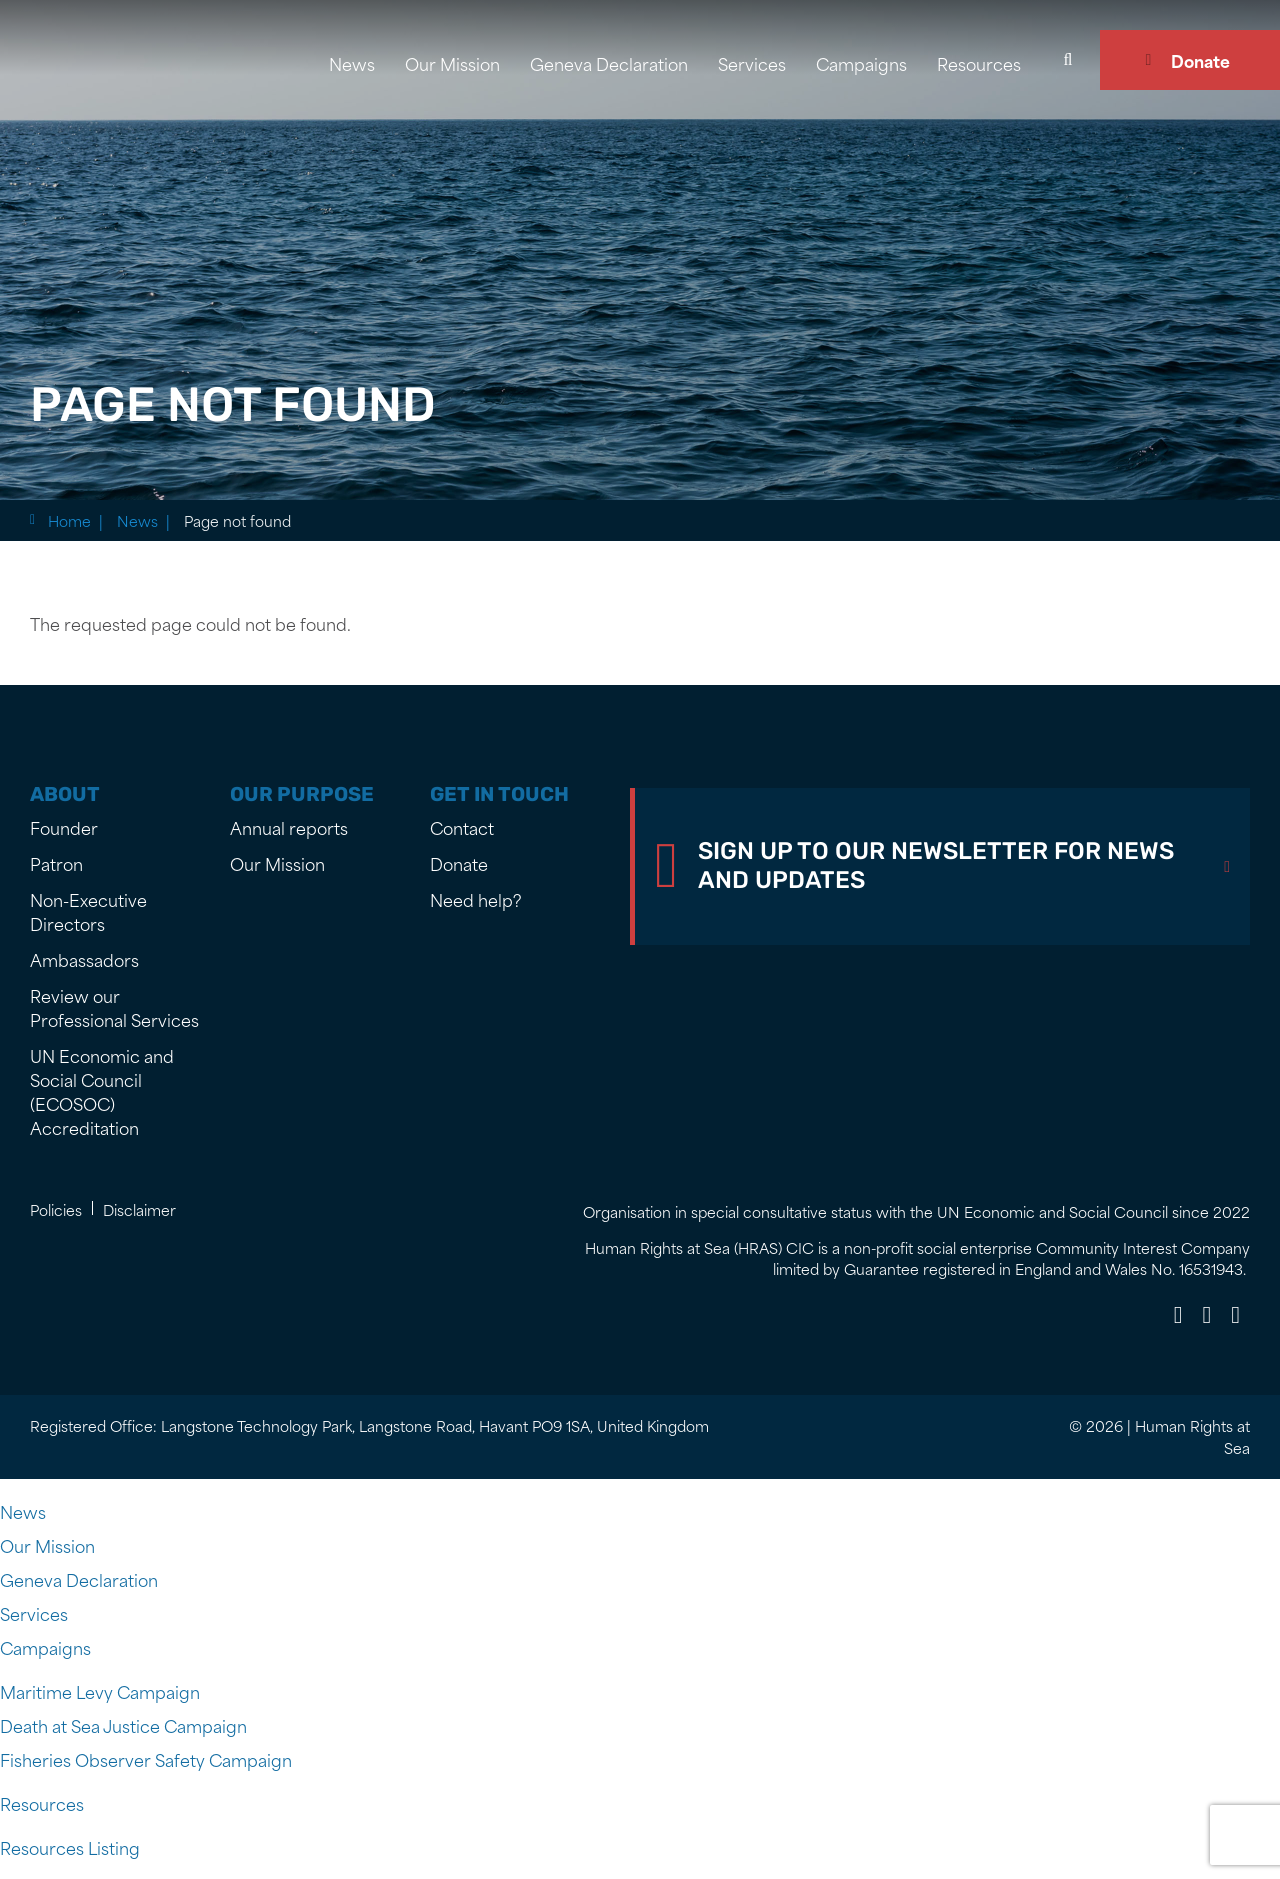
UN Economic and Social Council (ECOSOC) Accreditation (102, 1091)
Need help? (476, 899)
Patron (56, 863)
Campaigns (861, 63)
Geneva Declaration (609, 63)
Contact (462, 827)
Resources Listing (70, 1847)
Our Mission (452, 63)
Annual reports (289, 827)
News (352, 63)
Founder (64, 827)
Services (752, 63)
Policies (56, 1209)
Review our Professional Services (114, 1007)
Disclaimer (139, 1209)
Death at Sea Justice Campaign (123, 1725)
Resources (979, 63)
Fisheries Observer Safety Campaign (146, 1759)
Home (69, 520)
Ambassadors (84, 959)
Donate (1200, 60)
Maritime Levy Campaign (100, 1691)
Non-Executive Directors (88, 911)
